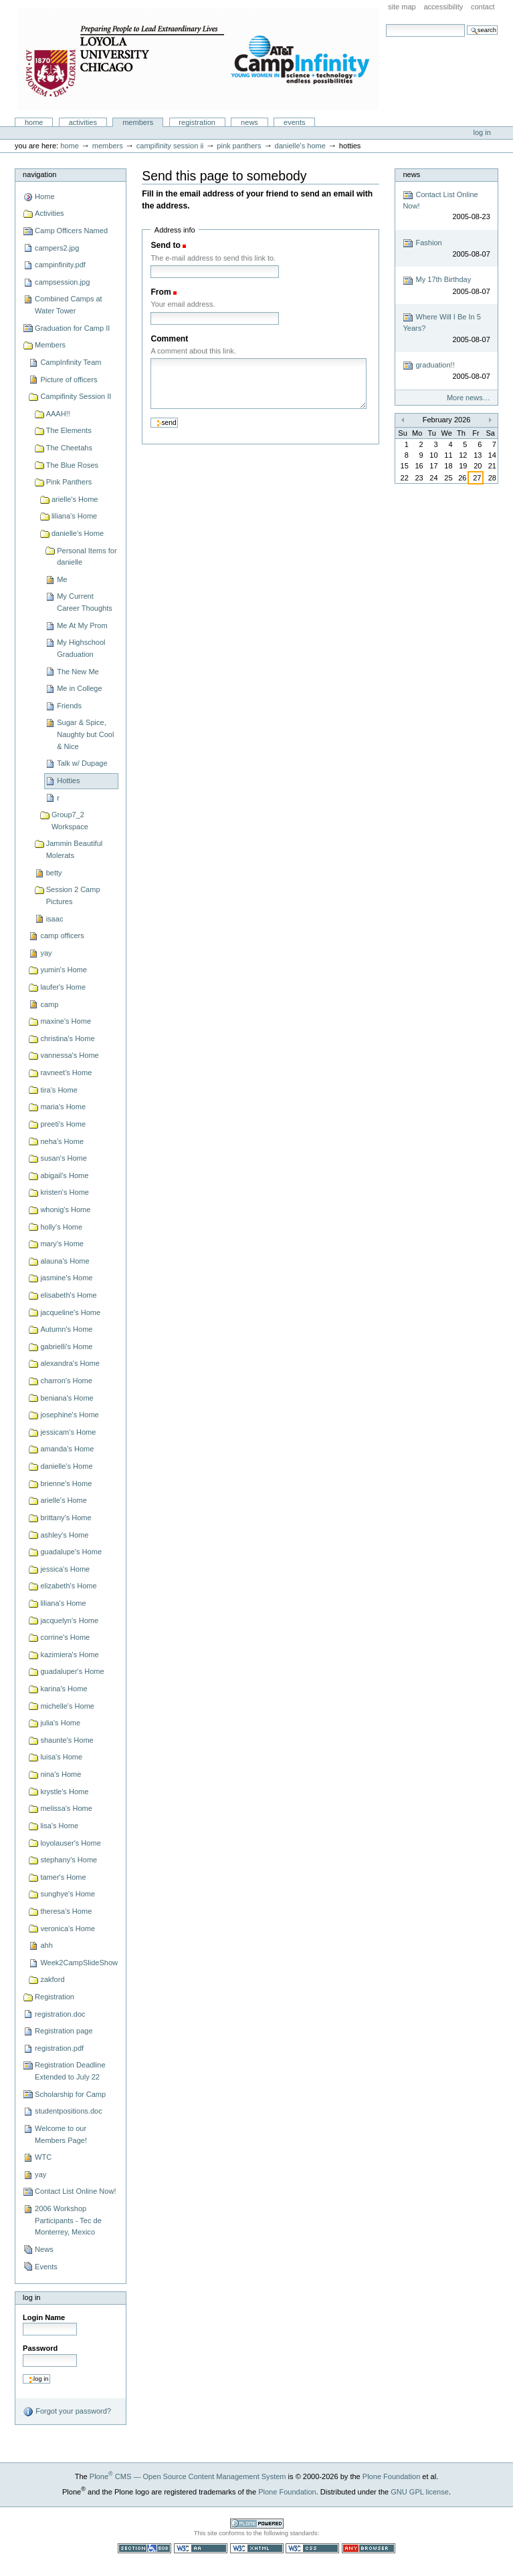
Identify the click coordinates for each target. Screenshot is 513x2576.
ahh (46, 1945)
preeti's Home (63, 1124)
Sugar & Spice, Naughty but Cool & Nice (85, 734)
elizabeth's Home (68, 1586)
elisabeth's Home (68, 1295)
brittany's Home (65, 1518)
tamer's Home (63, 1877)
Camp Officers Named (71, 231)
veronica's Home (67, 1928)
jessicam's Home (68, 1432)
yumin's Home (63, 970)
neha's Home (62, 1141)
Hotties (68, 780)
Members (137, 122)
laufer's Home (63, 987)
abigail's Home (64, 1175)
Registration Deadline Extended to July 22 (70, 2071)
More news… (468, 398)
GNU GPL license (420, 2492)
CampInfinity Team (70, 362)
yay (46, 953)
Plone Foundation (391, 2476)
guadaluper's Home (72, 1671)
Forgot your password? (67, 2411)
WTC (43, 2157)
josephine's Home (69, 1415)
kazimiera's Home (69, 1655)
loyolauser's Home (70, 1843)
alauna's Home (64, 1261)
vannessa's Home (69, 1055)
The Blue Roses (72, 465)
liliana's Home (74, 516)
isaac (55, 919)
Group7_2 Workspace (70, 821)
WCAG (200, 2548)
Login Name (44, 2317)
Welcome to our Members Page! (61, 2134)
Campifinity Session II (170, 146)
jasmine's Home (66, 1278)
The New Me (78, 672)
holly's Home (61, 1227)
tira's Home (58, 1090)
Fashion (446, 249)
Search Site (385, 23)
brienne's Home (66, 1483)
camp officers (62, 936)
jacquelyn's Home (69, 1620)
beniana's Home (66, 1398)
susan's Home (63, 1158)
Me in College (79, 688)
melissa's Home (66, 1808)
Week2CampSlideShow (79, 1963)
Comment (169, 338)
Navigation (39, 174)
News (249, 122)
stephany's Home (68, 1860)
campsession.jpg (62, 282)
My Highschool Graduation (81, 648)
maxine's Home (65, 1021)
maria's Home (63, 1107)
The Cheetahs (69, 448)
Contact (483, 7)
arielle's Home (75, 499)
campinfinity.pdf (60, 265)
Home (34, 122)
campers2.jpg (57, 248)
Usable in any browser (368, 2548)
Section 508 (144, 2548)
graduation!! (446, 371)
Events (295, 122)
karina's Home (63, 1689)
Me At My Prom (82, 625)
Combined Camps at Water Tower (68, 305)
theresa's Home (66, 1911)
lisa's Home (59, 1826)
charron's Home (66, 1381)
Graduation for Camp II (72, 328)
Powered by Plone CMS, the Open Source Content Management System (257, 2524)
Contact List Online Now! (75, 2191)
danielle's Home (300, 146)
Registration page (63, 2031)
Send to (165, 245)
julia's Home (60, 1723)
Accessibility (443, 7)
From (160, 292)
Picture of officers (68, 380)
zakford (52, 1979)
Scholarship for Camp (70, 2094)
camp (49, 1004)
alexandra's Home (70, 1363)
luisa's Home (61, 1757)
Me (62, 579)
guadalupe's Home (71, 1552)
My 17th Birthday (446, 286)
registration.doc (60, 2014)
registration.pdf (59, 2048)
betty (54, 873)
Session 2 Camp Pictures (73, 895)
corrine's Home (65, 1637)
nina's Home (60, 1774)
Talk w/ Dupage (82, 763)
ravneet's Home (66, 1072)
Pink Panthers (239, 146)
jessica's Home (65, 1569)
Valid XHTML (257, 2548)
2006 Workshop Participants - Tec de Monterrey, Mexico (68, 2220)
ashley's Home (64, 1535)
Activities (83, 122)
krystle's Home (64, 1791)
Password (40, 2348)
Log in (482, 132)
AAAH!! (58, 414)
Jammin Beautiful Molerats (74, 849)
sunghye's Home (67, 1894)
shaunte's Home (66, 1740)
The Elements (69, 430)
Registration (197, 122)
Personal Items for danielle (87, 557)
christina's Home (67, 1038)
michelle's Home (67, 1706)
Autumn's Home (66, 1329)
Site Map (402, 7)
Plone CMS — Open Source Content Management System (188, 2476)
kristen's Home (64, 1192)
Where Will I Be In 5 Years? (446, 328)
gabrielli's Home (66, 1346)
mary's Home (62, 1244)
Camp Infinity (198, 59)
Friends (69, 706)
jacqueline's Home (70, 1312)
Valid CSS (312, 2548)
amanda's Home (67, 1449)
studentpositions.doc (68, 2111)
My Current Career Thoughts (84, 602)
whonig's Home (65, 1209)
